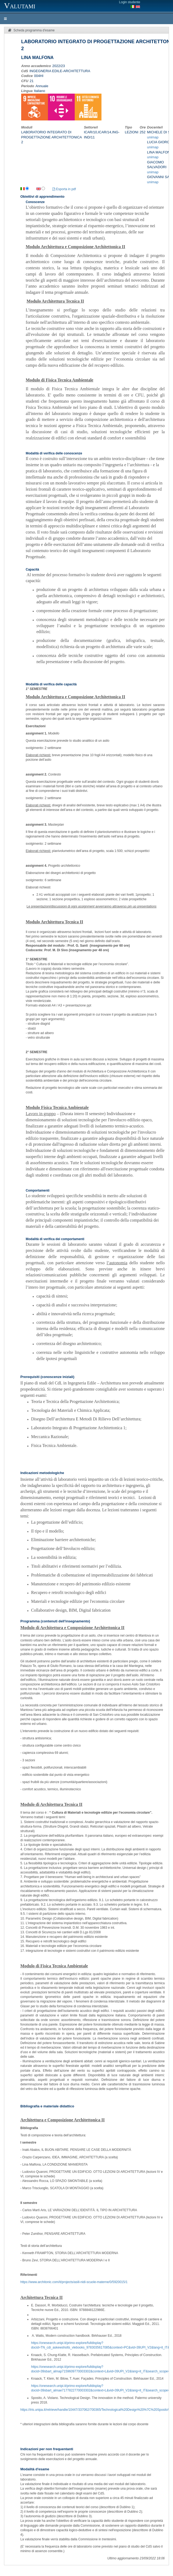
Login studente (129, 2)
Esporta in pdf (64, 189)
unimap (153, 137)
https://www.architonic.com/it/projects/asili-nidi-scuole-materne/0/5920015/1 (73, 2282)
